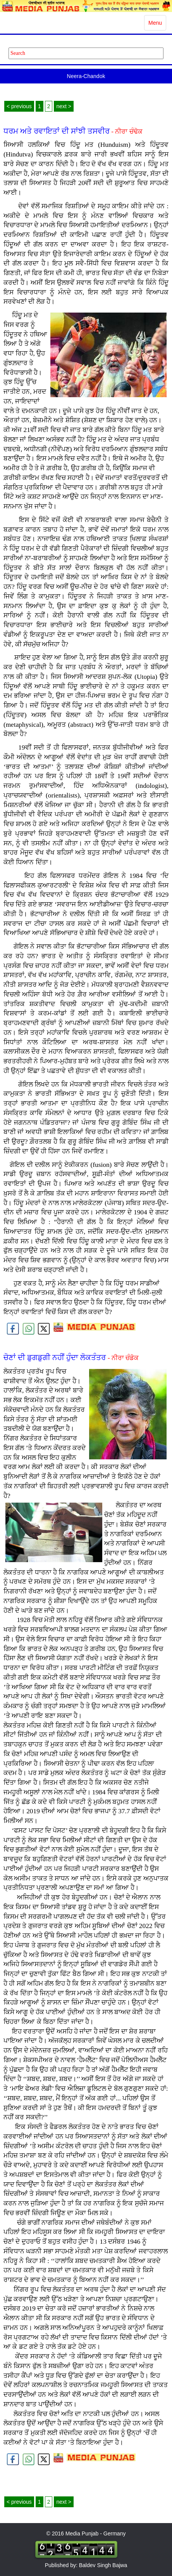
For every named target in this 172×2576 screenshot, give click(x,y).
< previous (19, 106)
